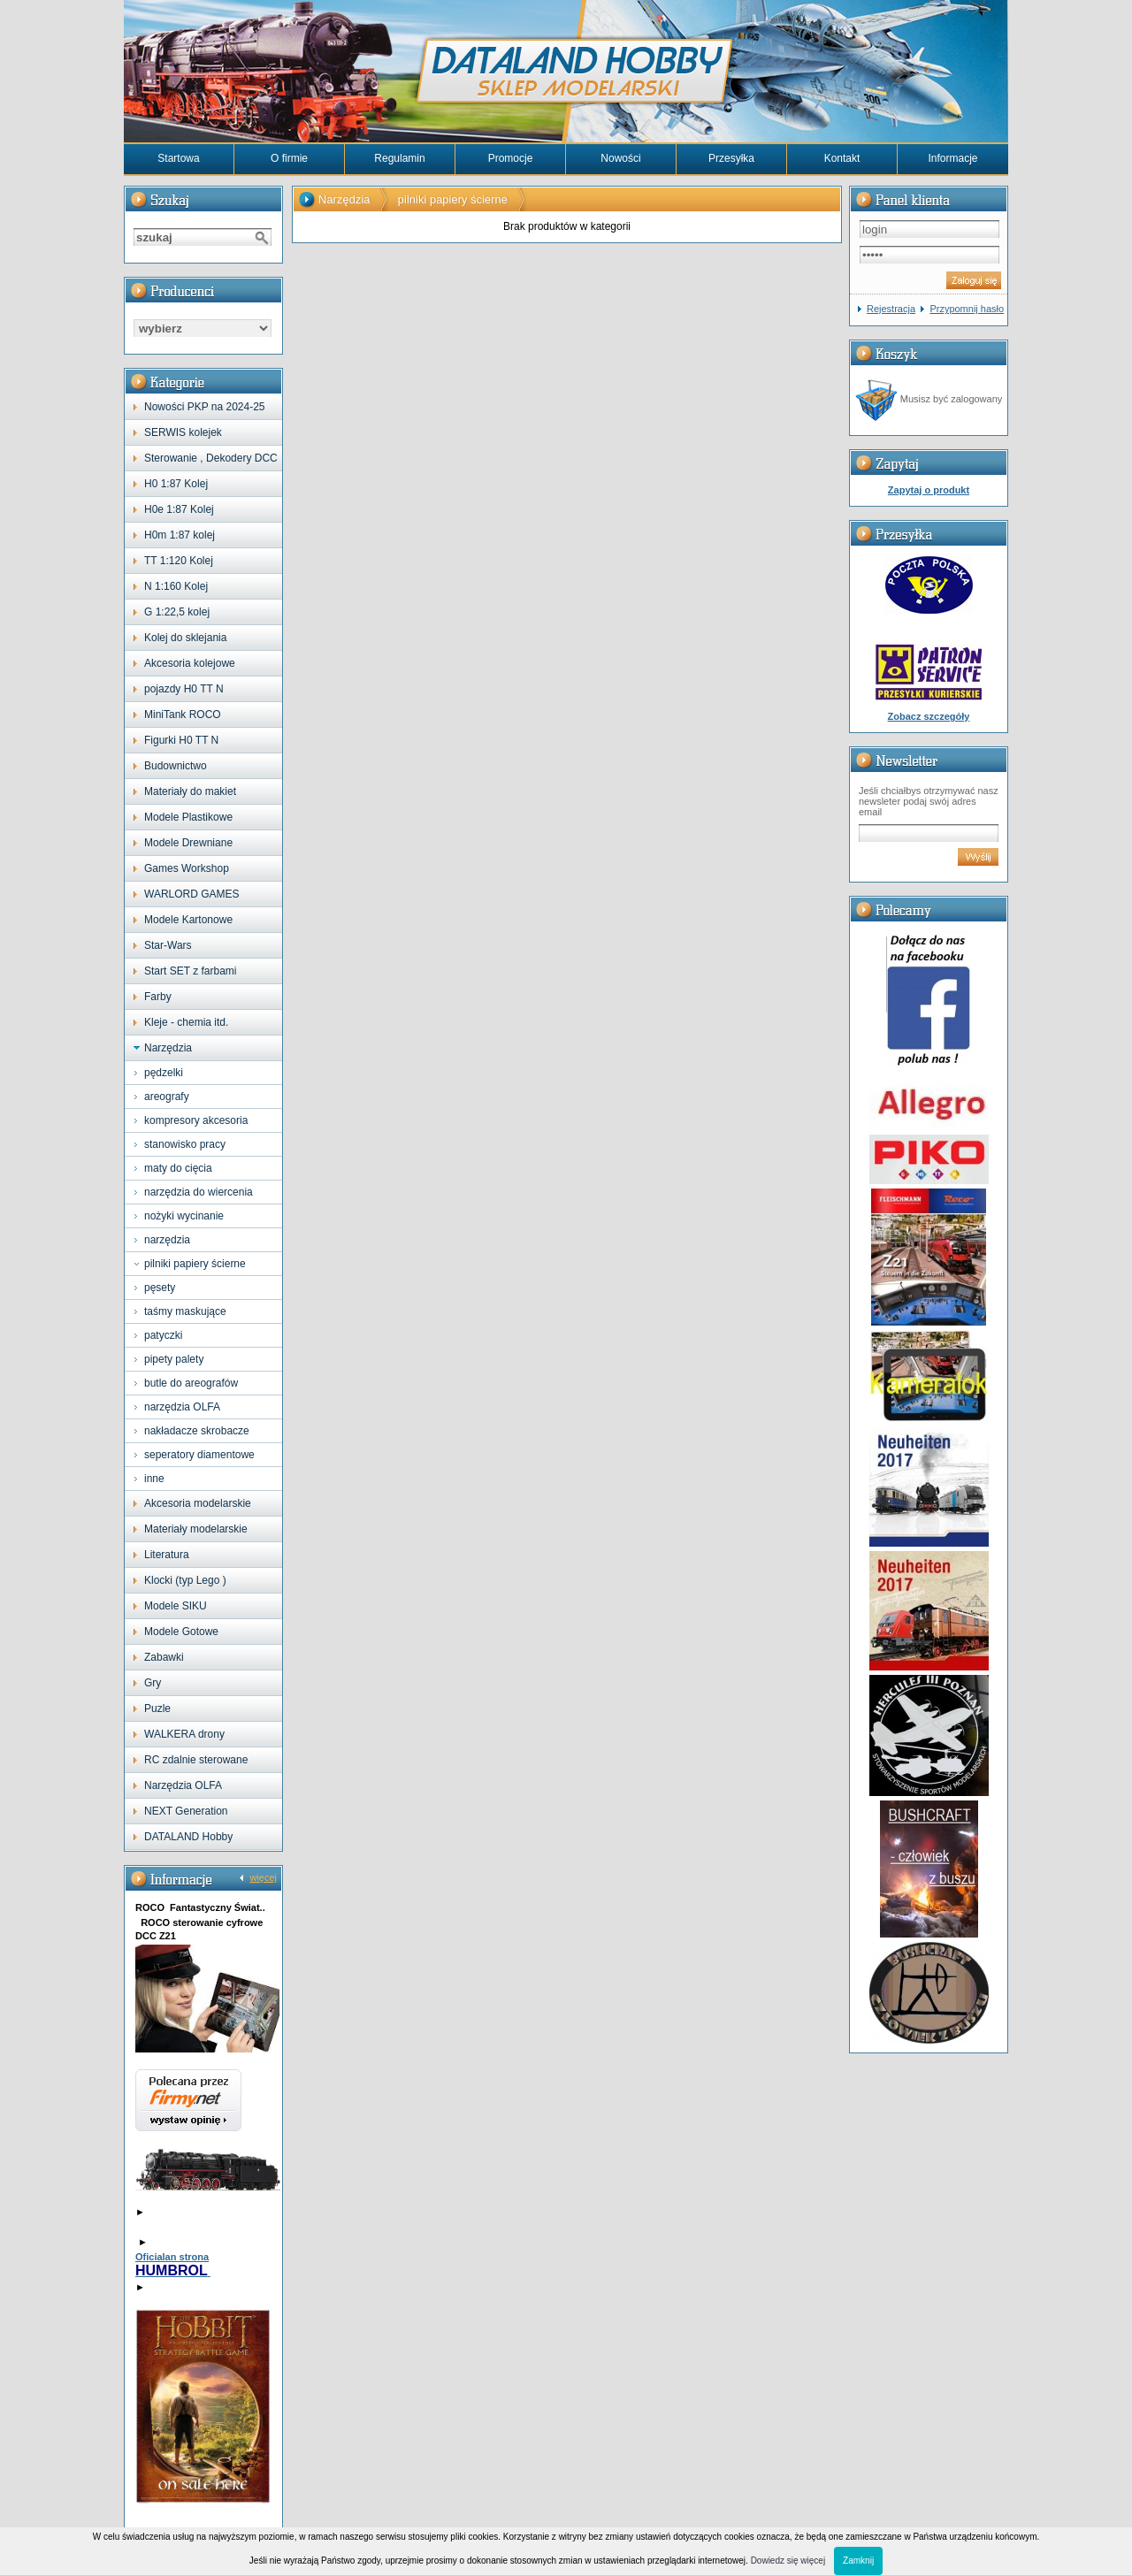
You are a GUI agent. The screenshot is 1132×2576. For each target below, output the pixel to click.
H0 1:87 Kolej (176, 484)
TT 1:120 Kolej (178, 560)
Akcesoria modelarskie (197, 1503)
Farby (158, 996)
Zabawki (164, 1657)
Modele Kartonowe (188, 919)
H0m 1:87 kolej (179, 535)
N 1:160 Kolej (176, 586)
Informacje (952, 158)
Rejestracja (891, 308)
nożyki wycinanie (184, 1216)
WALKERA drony (184, 1734)
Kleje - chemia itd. (186, 1022)
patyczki (163, 1335)
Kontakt (842, 158)
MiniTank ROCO (182, 714)
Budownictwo (175, 766)
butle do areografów (191, 1383)
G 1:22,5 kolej (177, 612)
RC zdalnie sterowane (196, 1760)
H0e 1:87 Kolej (179, 509)
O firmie (289, 158)
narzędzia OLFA (182, 1407)
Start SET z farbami (190, 971)
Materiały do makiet (190, 791)
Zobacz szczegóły (929, 716)
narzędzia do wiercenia (198, 1192)
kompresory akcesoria (196, 1120)
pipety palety (173, 1359)
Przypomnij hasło (966, 308)
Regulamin (399, 158)
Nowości (620, 158)
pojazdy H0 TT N (184, 689)
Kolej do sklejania (185, 637)
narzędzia (167, 1240)
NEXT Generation (186, 1811)
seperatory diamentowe (199, 1455)
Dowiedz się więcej (788, 2560)
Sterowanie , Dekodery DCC (211, 458)
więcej (263, 1877)
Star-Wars (168, 945)
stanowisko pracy (185, 1144)
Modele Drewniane (188, 843)
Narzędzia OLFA (183, 1785)
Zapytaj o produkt (928, 490)
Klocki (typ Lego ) (185, 1580)
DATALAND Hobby (188, 1837)
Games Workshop (186, 868)
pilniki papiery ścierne (195, 1263)
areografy (166, 1096)
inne (154, 1478)
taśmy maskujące (185, 1311)
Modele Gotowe (181, 1631)
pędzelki (163, 1072)
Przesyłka (731, 158)
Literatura (166, 1554)
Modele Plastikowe (188, 817)
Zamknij (858, 2560)
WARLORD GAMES (192, 894)
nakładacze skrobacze (196, 1431)
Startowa (178, 158)
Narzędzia (168, 1048)
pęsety (159, 1287)
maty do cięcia (178, 1168)
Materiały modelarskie (196, 1529)
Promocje (510, 158)
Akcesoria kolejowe (189, 663)
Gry (152, 1683)
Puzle (157, 1708)
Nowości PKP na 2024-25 (204, 407)
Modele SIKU (175, 1606)
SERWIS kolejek (183, 432)
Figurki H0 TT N (181, 740)
